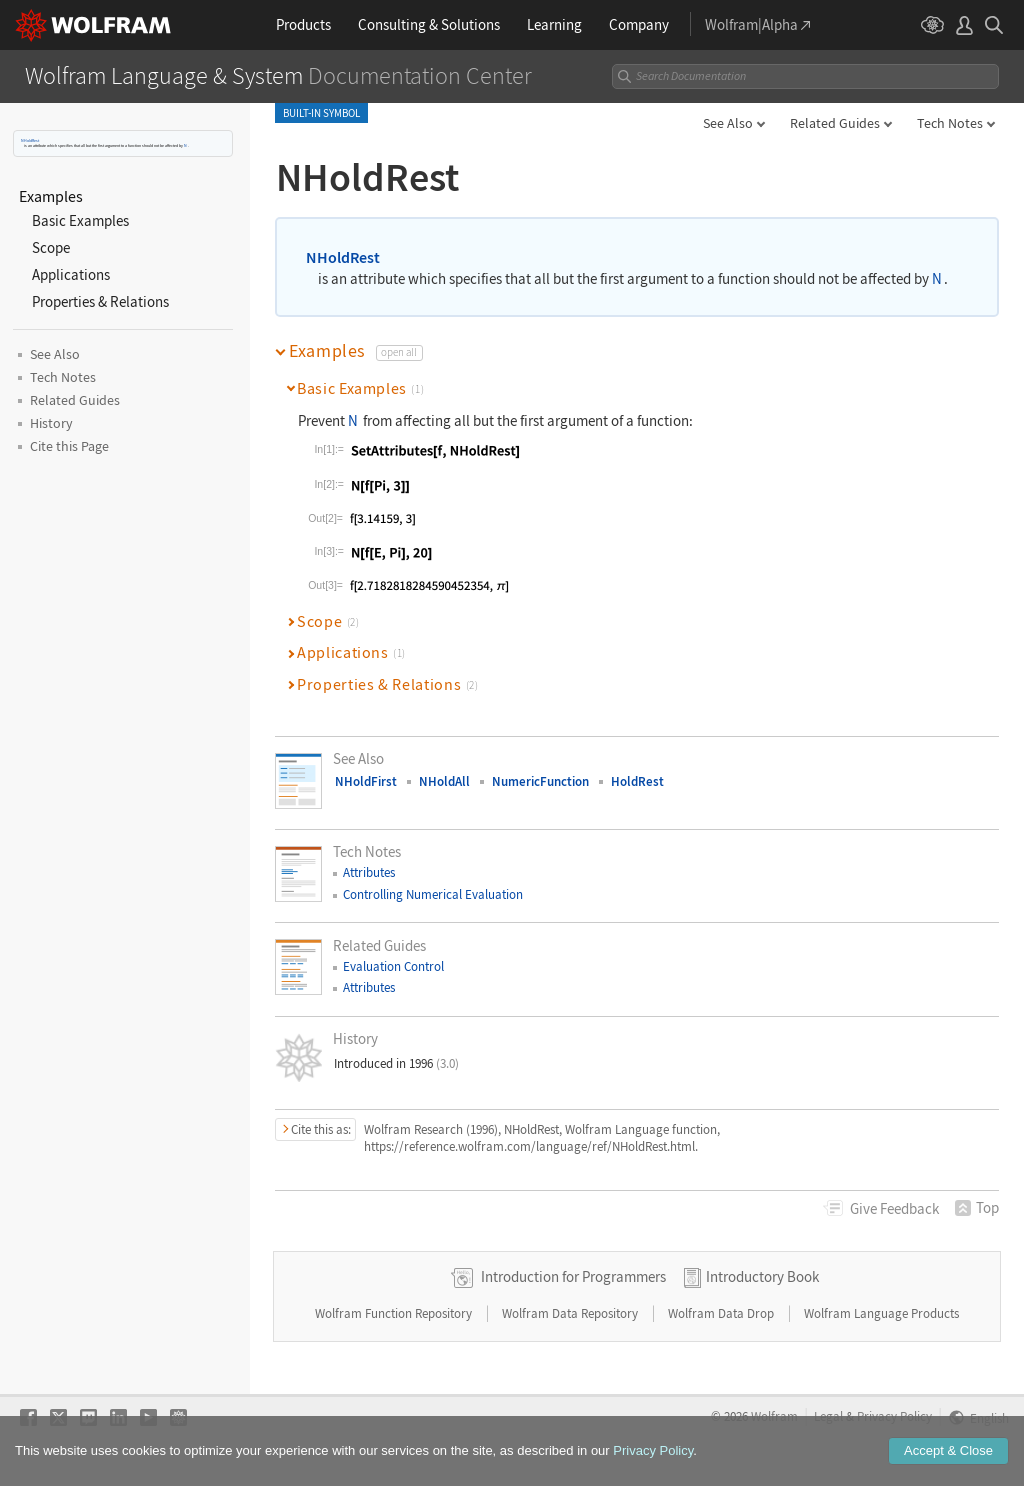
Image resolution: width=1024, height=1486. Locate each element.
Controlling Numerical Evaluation (433, 894)
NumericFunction (540, 781)
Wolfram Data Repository (571, 1313)
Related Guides (835, 123)
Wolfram (774, 1416)
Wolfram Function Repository (395, 1313)
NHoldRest (30, 140)
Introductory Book (762, 1276)
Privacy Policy (894, 1416)
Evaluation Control (393, 966)
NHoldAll (444, 781)
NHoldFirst (366, 781)
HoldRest (637, 781)
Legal (828, 1416)
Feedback (894, 1208)
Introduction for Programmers (573, 1276)
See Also (728, 123)
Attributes (369, 872)
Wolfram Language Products (881, 1313)
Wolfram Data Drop (722, 1313)
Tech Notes (950, 123)
